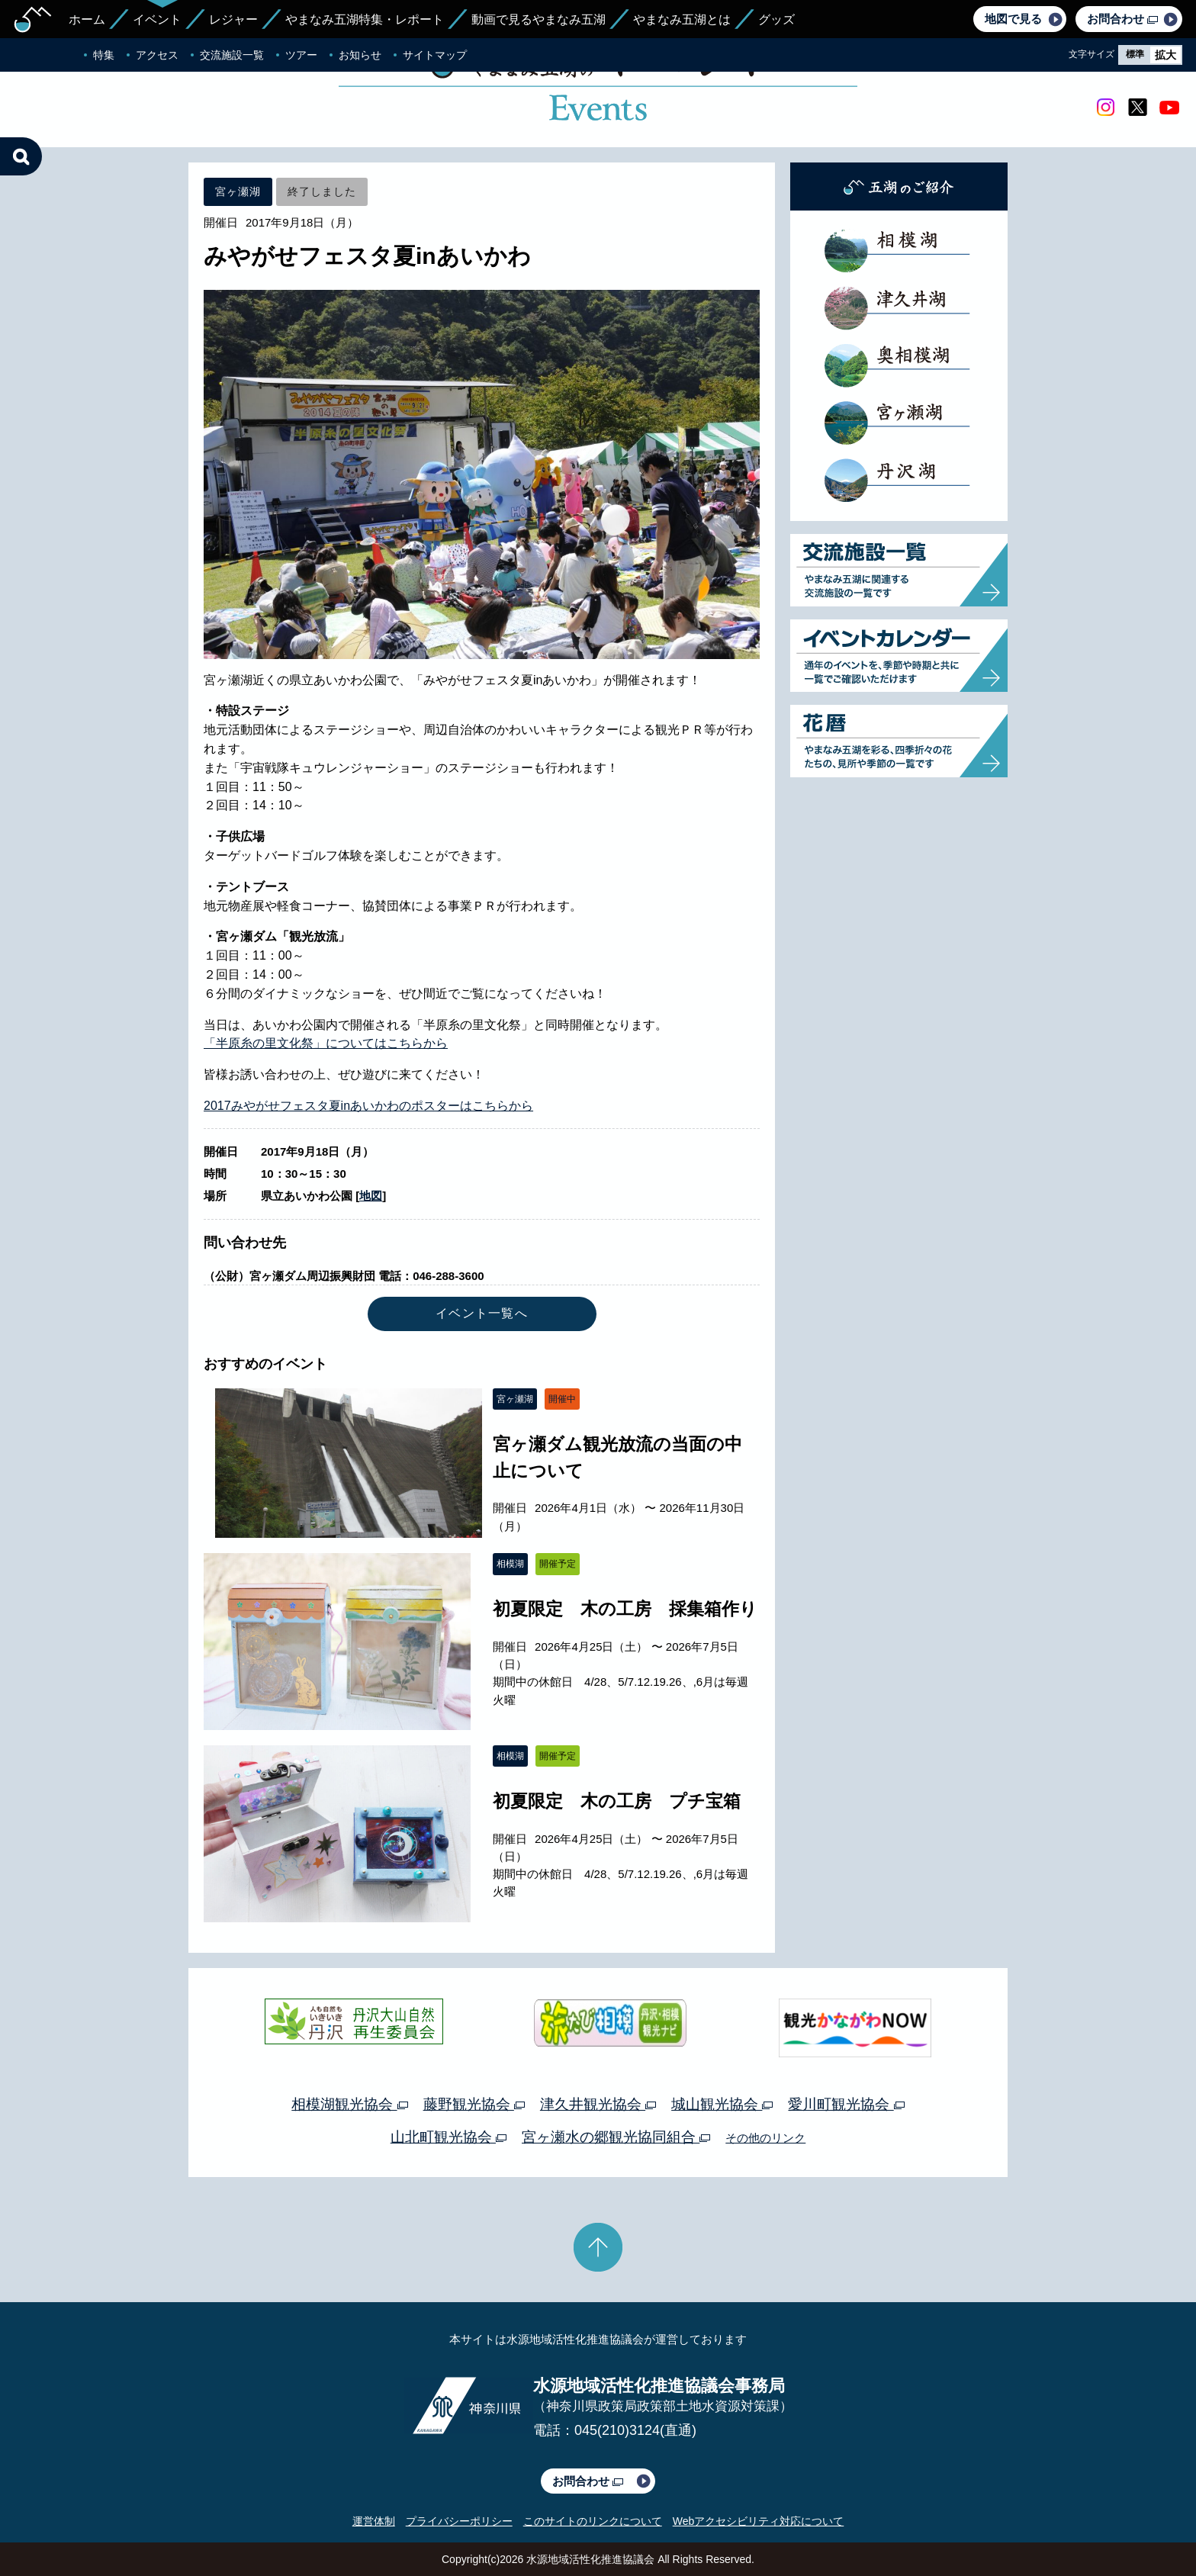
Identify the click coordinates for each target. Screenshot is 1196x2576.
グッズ (776, 19)
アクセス (157, 55)
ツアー (301, 55)
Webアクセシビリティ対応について (758, 2521)
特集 (103, 55)
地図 (370, 1195)
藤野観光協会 (474, 2104)
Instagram (1105, 107)
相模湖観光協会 (349, 2104)
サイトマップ (435, 55)
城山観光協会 (722, 2104)
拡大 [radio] (1165, 55)
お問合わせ (1122, 18)
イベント (157, 19)
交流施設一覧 (232, 55)
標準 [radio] (1135, 54)
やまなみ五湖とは (682, 19)
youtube (1169, 107)
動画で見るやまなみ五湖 (538, 19)
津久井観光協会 (598, 2104)
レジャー (233, 19)
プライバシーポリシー (459, 2521)
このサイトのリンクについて (592, 2521)
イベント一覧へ (482, 1313)
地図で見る (1013, 18)
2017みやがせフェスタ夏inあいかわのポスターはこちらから (368, 1105)
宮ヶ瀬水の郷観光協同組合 (616, 2137)
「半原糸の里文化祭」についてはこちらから (326, 1043)
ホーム (87, 19)
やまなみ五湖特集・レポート (364, 19)
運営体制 (373, 2521)
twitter (1137, 107)
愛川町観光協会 (846, 2104)
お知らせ (360, 55)
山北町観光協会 (448, 2137)
